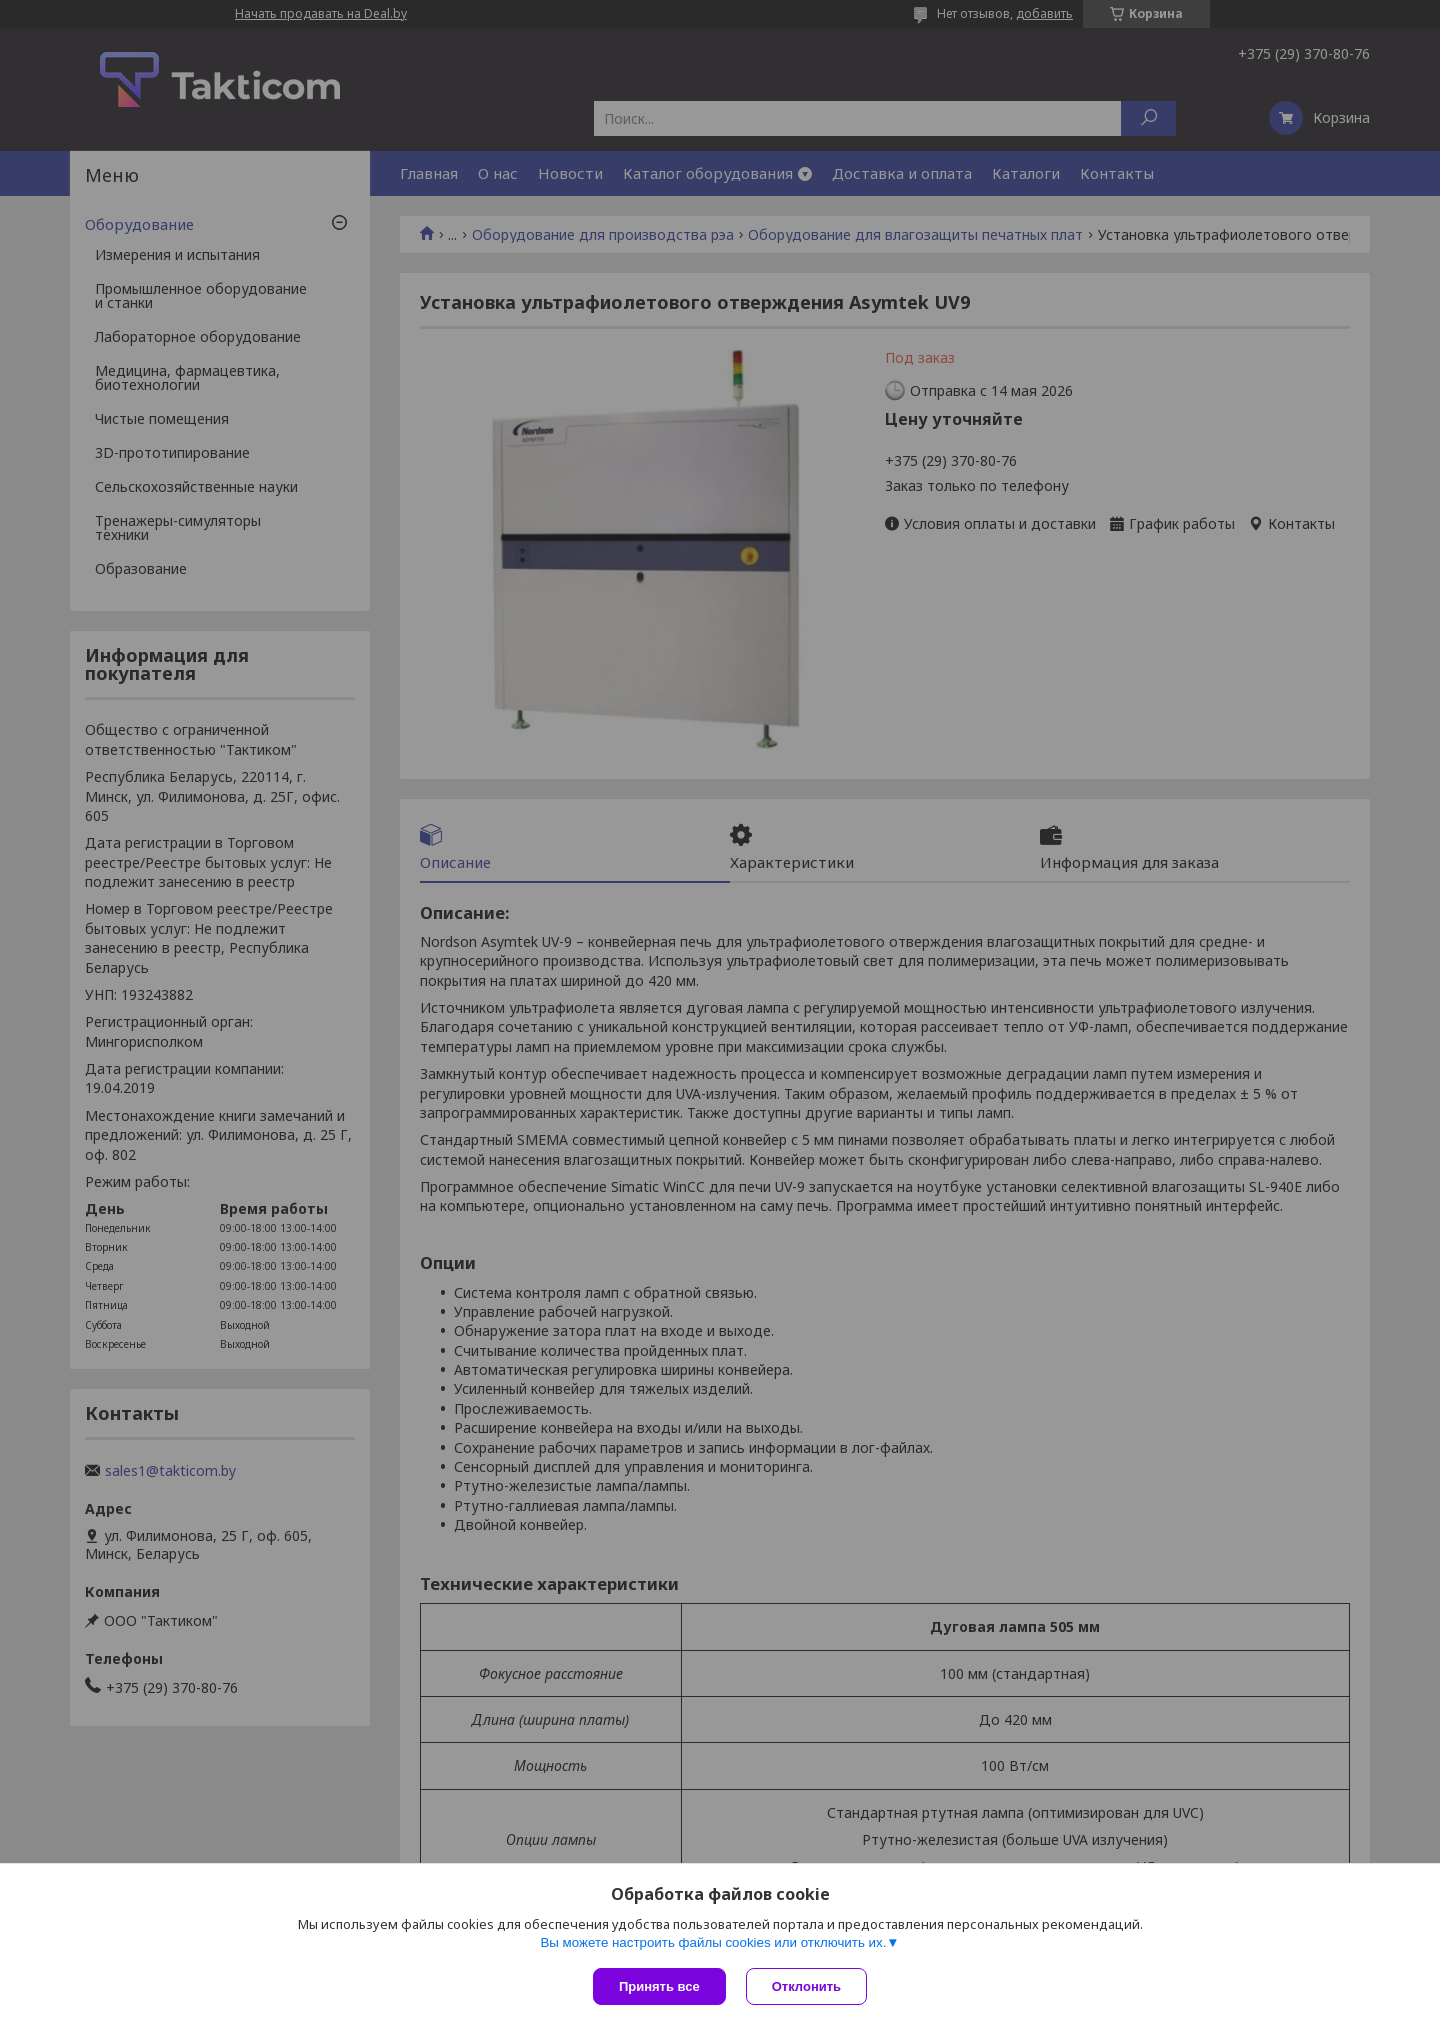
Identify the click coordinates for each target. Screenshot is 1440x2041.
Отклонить (806, 1986)
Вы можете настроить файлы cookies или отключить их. (713, 1942)
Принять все (659, 1986)
